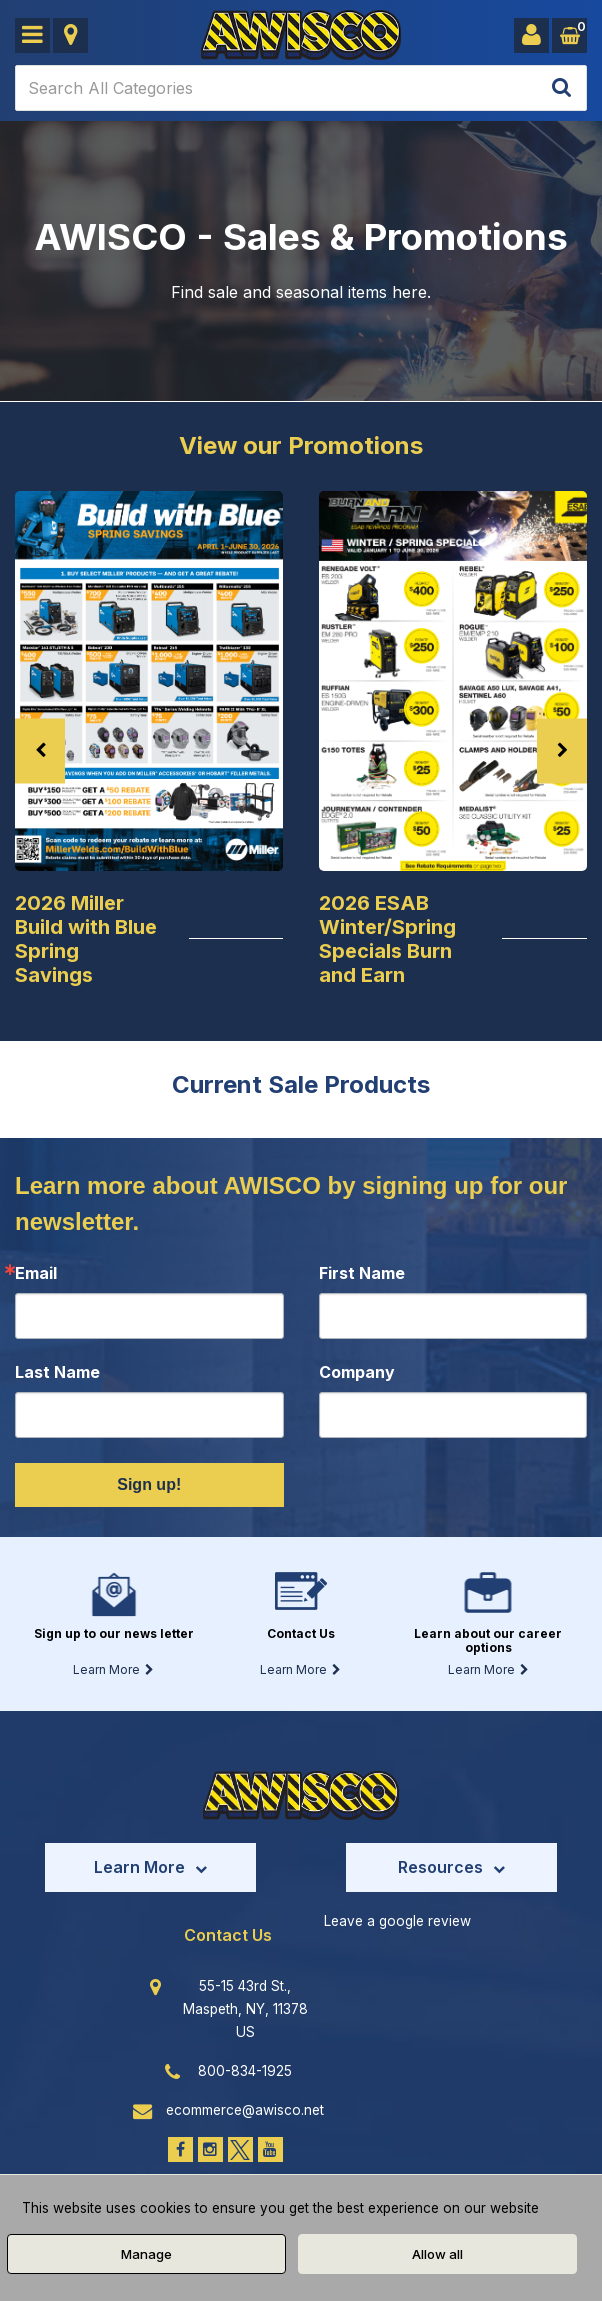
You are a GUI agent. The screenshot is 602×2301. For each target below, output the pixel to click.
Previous (40, 750)
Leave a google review (397, 1921)
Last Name (57, 1372)
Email (36, 1273)
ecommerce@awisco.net (245, 2110)
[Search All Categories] (301, 88)
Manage (146, 2254)
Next (562, 750)
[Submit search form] (561, 88)
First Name (362, 1273)
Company (357, 1372)
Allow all (437, 2254)
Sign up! (149, 1484)
